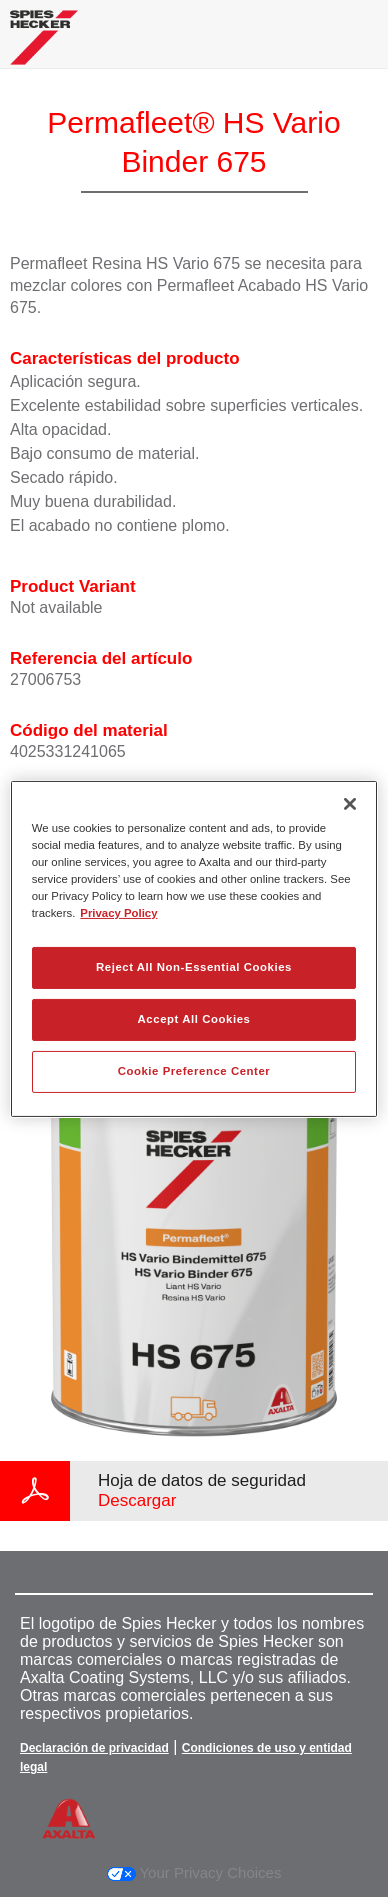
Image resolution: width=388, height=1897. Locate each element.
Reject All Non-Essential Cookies (194, 967)
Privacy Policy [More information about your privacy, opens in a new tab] (118, 913)
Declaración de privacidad (94, 1748)
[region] (194, 948)
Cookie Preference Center (194, 1071)
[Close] (350, 803)
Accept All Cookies (194, 1019)
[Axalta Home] (44, 45)
